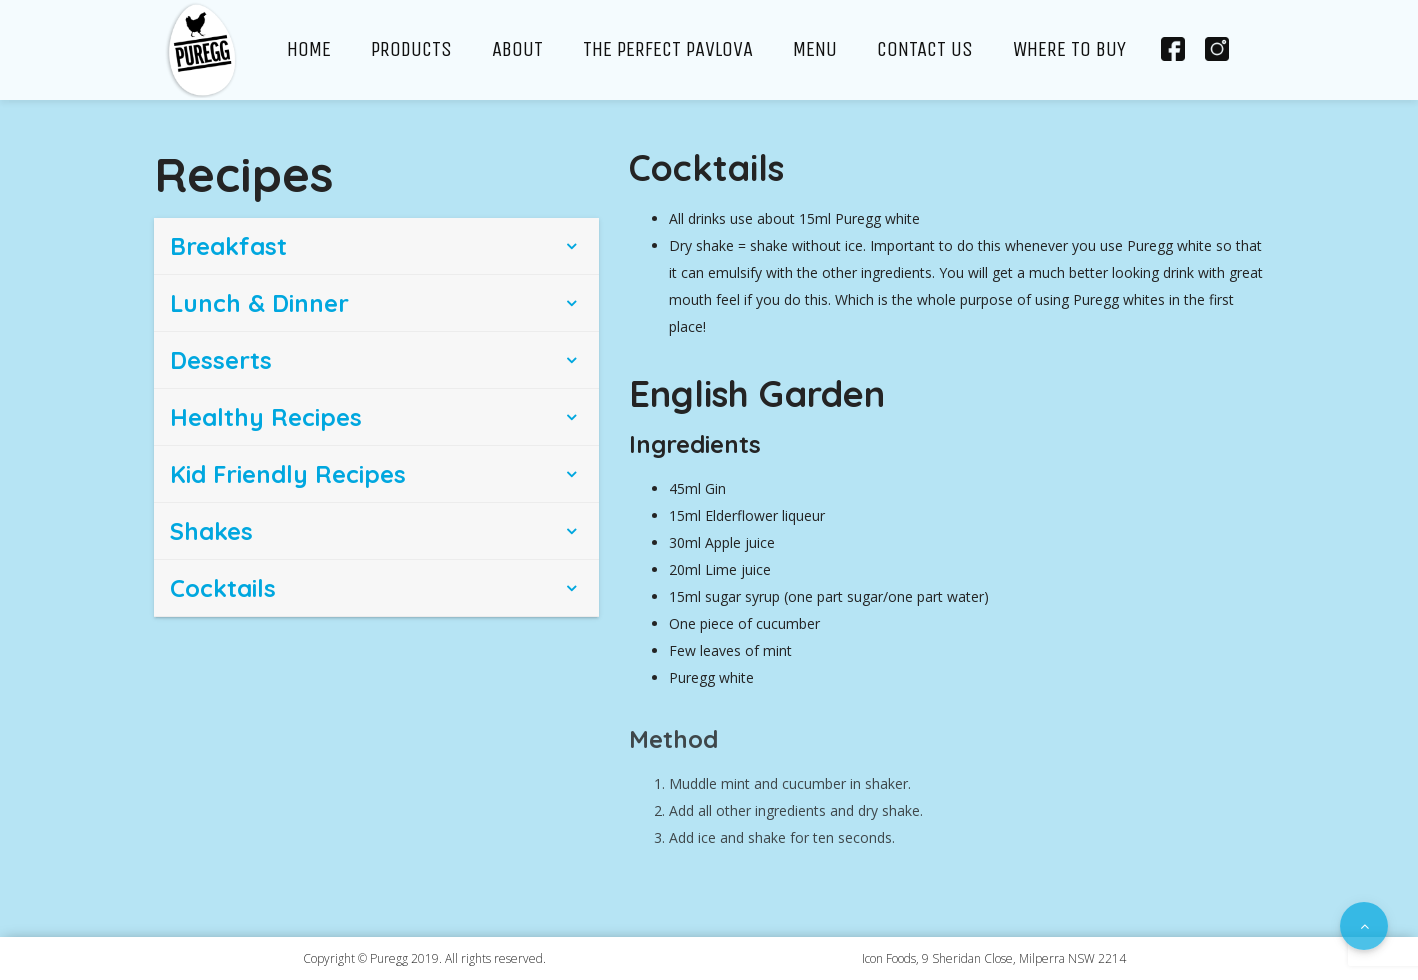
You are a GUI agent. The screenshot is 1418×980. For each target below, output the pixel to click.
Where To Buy (1069, 49)
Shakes (211, 531)
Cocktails (223, 588)
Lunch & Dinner (259, 303)
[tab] (376, 246)
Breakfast (228, 246)
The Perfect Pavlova (668, 49)
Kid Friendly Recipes (288, 474)
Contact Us (925, 49)
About (517, 49)
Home (309, 49)
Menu (815, 49)
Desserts (221, 360)
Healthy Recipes (266, 417)
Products (411, 49)
